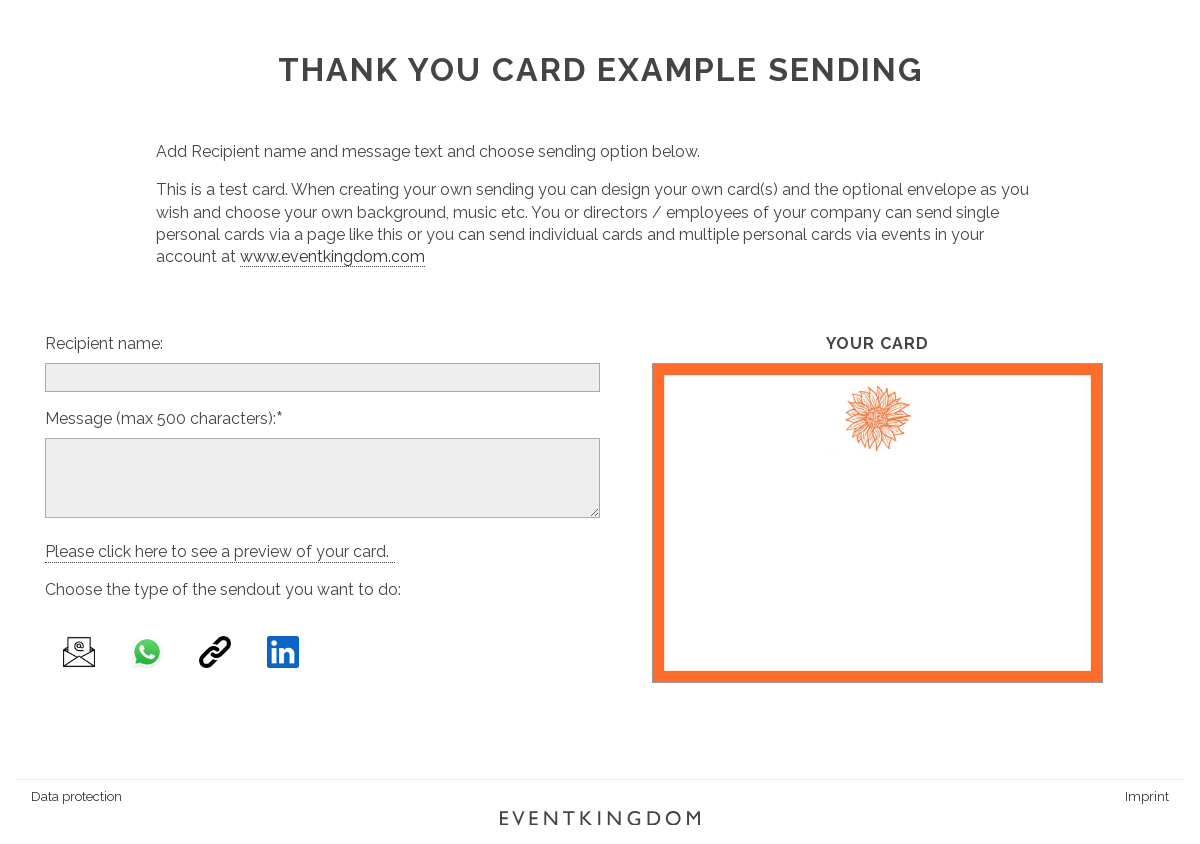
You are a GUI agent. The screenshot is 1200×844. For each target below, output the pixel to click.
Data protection (76, 796)
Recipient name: (104, 343)
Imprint (1147, 796)
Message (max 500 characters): (160, 418)
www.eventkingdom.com (332, 256)
